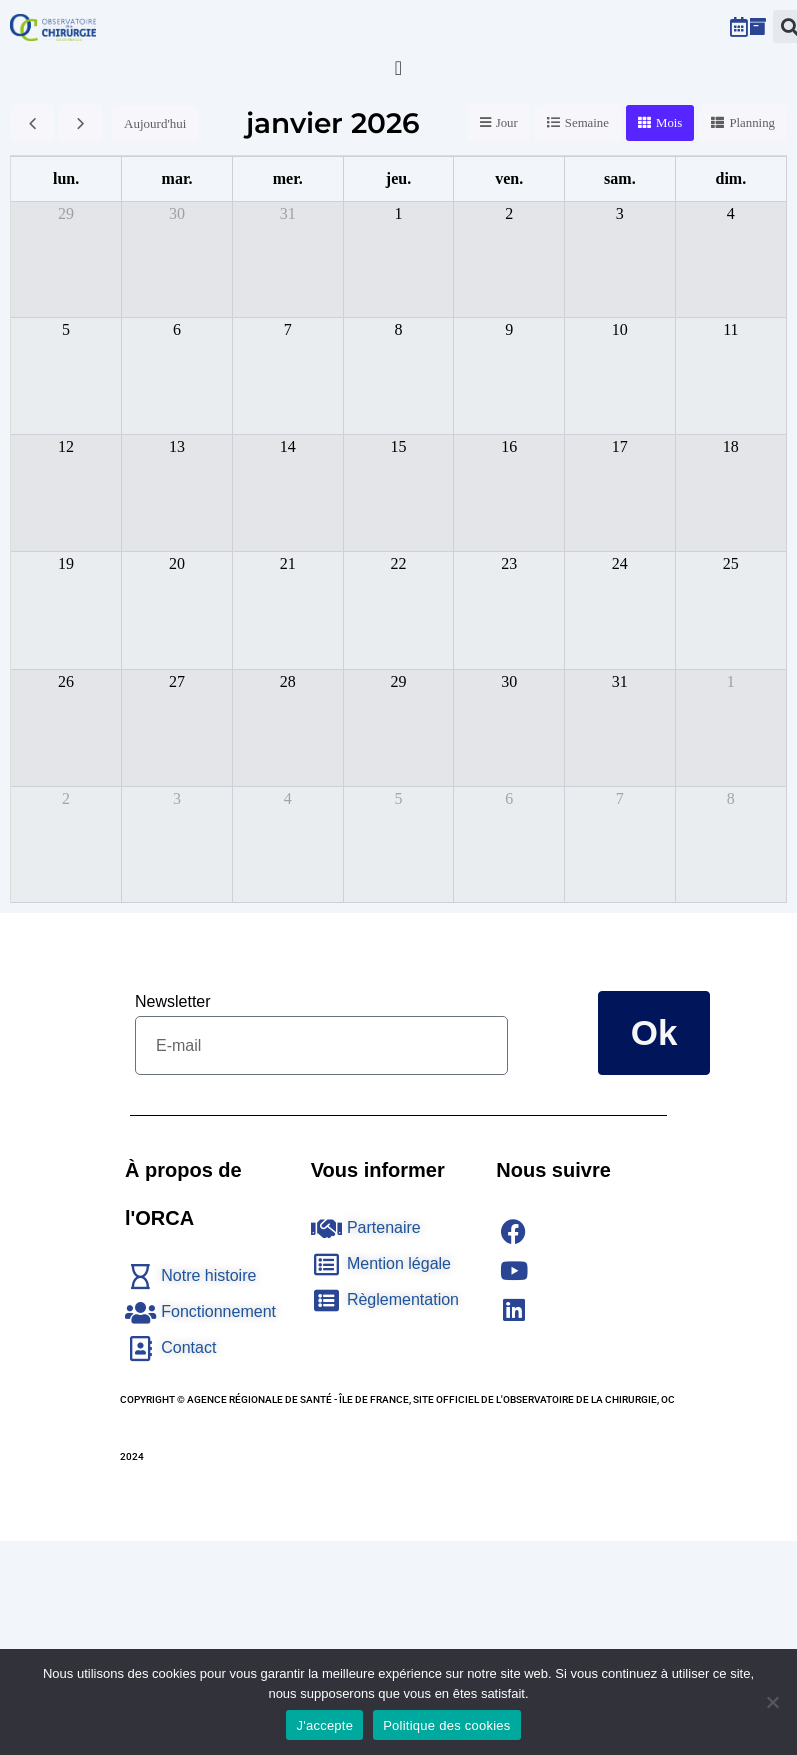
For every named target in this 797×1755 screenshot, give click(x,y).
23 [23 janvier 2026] (509, 563)
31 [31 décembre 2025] (288, 213)
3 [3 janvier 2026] (620, 213)
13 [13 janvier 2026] (177, 446)
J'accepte (324, 1725)
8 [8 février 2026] (731, 798)
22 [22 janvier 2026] (398, 563)
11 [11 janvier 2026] (730, 329)
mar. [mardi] (177, 178)
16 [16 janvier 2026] (509, 446)
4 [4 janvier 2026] (731, 213)
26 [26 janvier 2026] (66, 681)
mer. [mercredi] (288, 178)
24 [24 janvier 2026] (620, 563)
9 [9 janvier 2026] (509, 329)
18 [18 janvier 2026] (731, 446)
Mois (668, 123)
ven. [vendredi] (509, 178)
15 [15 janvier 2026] (398, 446)
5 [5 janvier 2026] (66, 329)
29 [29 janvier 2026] (398, 681)
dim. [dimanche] (731, 178)
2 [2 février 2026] (66, 798)
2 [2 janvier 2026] (509, 213)
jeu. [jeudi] (398, 178)
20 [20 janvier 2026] (177, 563)
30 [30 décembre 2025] (177, 213)
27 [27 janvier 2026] (177, 681)
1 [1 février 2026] (731, 681)
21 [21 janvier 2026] (288, 563)
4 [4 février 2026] (288, 798)
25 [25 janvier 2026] (731, 563)
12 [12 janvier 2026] (66, 446)
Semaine (585, 123)
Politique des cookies (446, 1725)
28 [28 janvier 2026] (288, 681)
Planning (752, 123)
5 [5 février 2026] (398, 798)
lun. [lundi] (66, 178)
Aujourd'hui (155, 123)
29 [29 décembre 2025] (66, 213)
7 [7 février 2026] (620, 798)
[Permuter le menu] (398, 68)
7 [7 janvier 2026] (288, 329)
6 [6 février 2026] (509, 798)
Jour (505, 123)
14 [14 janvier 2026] (288, 446)
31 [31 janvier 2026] (620, 681)
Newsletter (173, 1001)
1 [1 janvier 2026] (398, 213)
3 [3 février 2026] (177, 798)
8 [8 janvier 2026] (398, 329)
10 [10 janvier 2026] (620, 329)
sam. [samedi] (620, 178)
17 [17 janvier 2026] (620, 446)
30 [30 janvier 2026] (509, 681)
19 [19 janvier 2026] (66, 563)
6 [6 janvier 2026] (177, 329)
